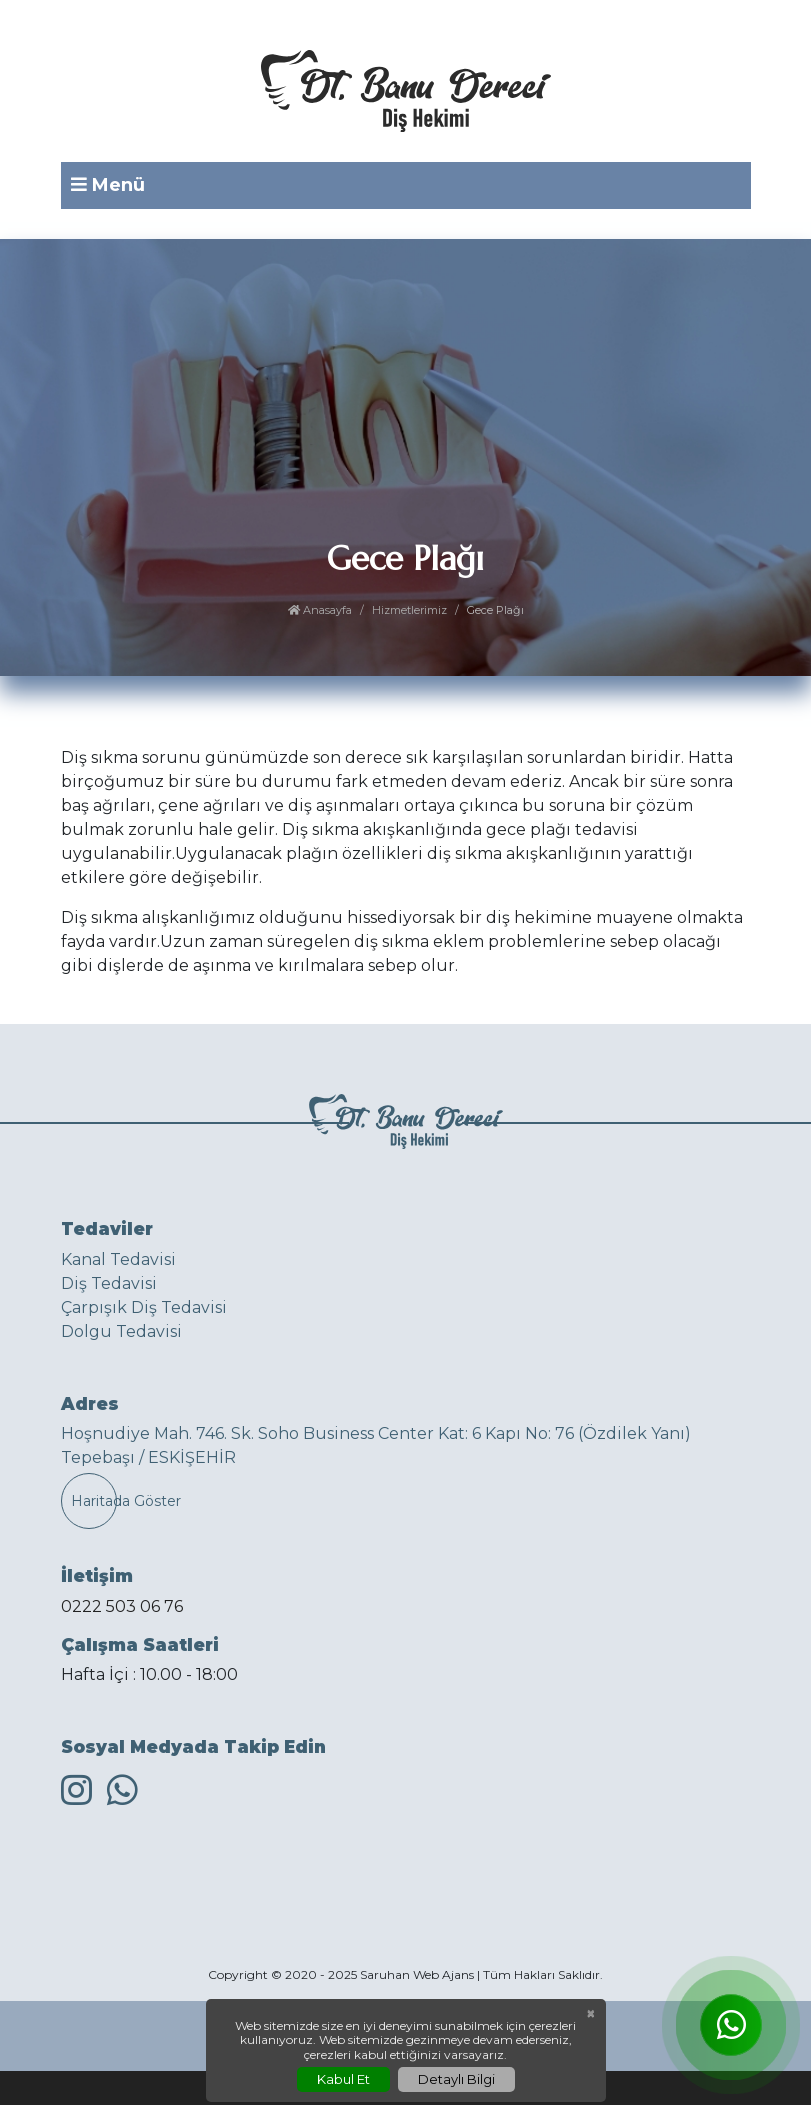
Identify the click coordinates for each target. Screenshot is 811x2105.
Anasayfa (320, 610)
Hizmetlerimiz (409, 610)
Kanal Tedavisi (118, 1259)
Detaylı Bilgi (456, 2079)
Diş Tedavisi (109, 1283)
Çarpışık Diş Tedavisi (144, 1307)
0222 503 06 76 (122, 1606)
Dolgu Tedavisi (121, 1331)
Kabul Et (343, 2079)
